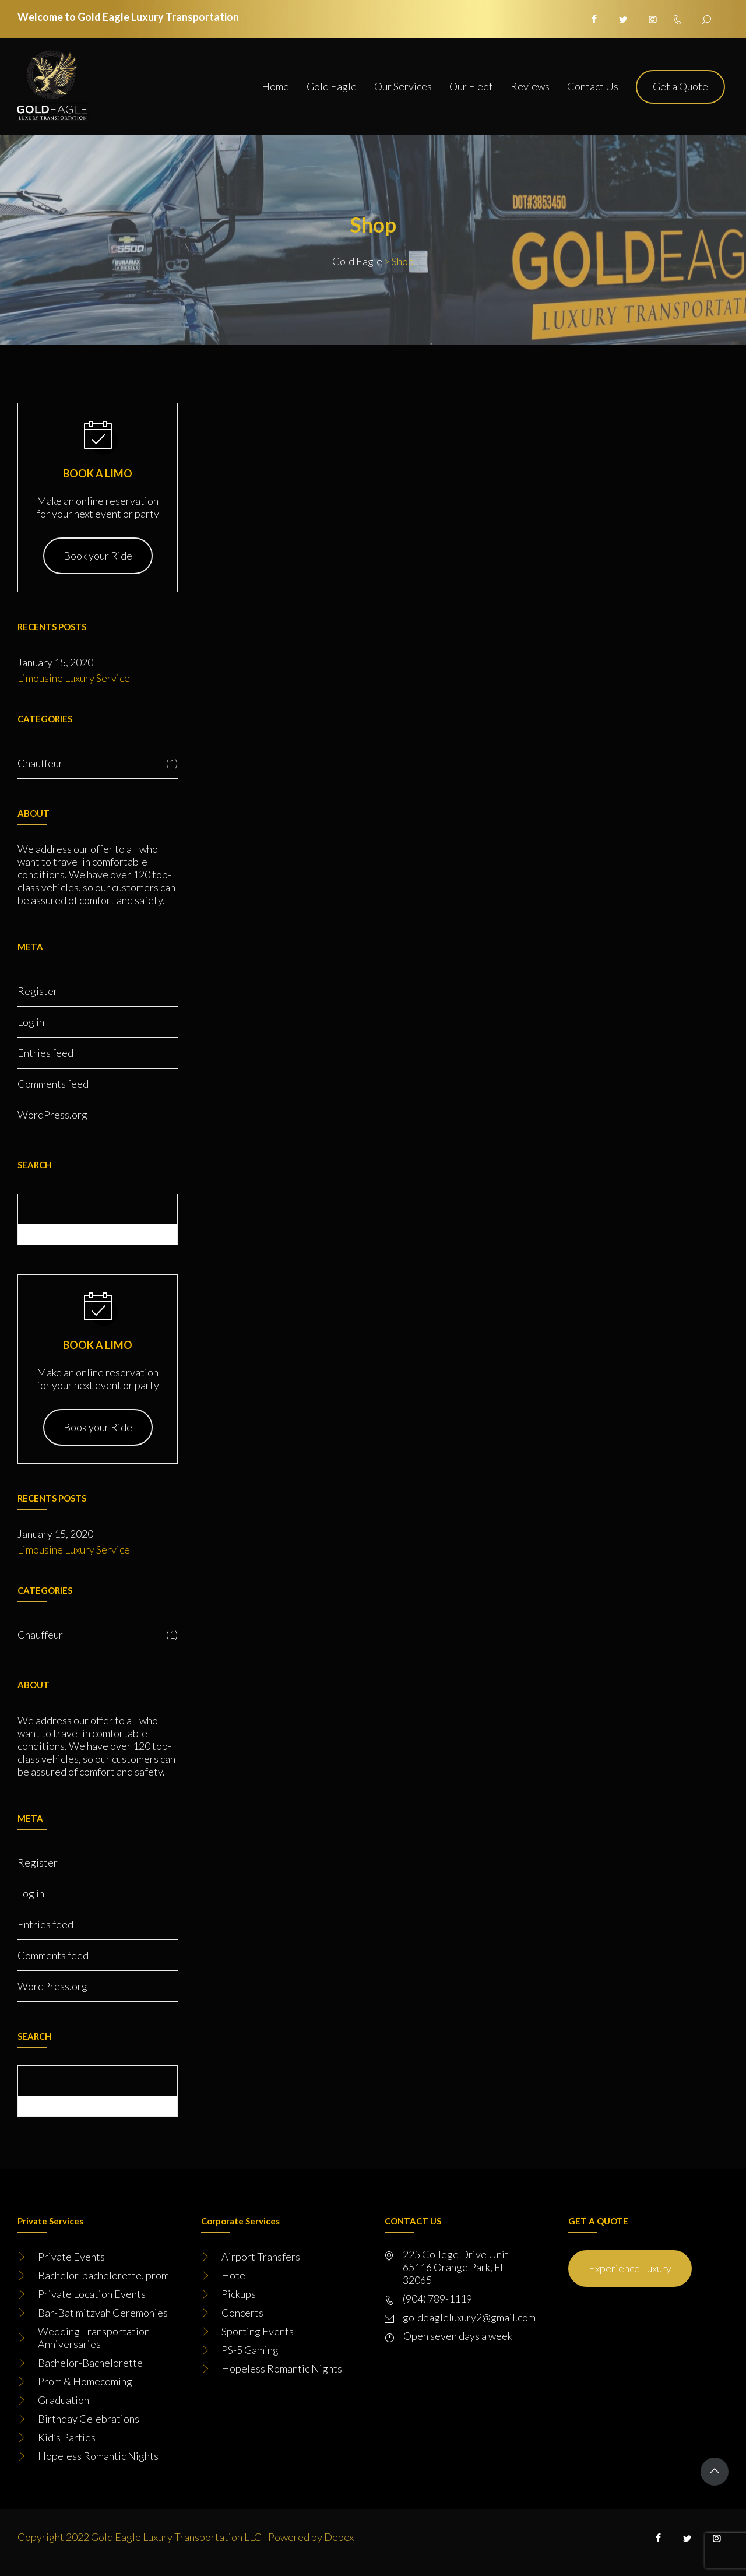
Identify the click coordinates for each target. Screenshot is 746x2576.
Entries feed (45, 1052)
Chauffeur (97, 763)
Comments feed (53, 1083)
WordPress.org (52, 1114)
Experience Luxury (630, 2268)
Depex (339, 2537)
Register (37, 991)
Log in (30, 1021)
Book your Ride (98, 555)
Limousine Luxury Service (73, 678)
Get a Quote (680, 86)
